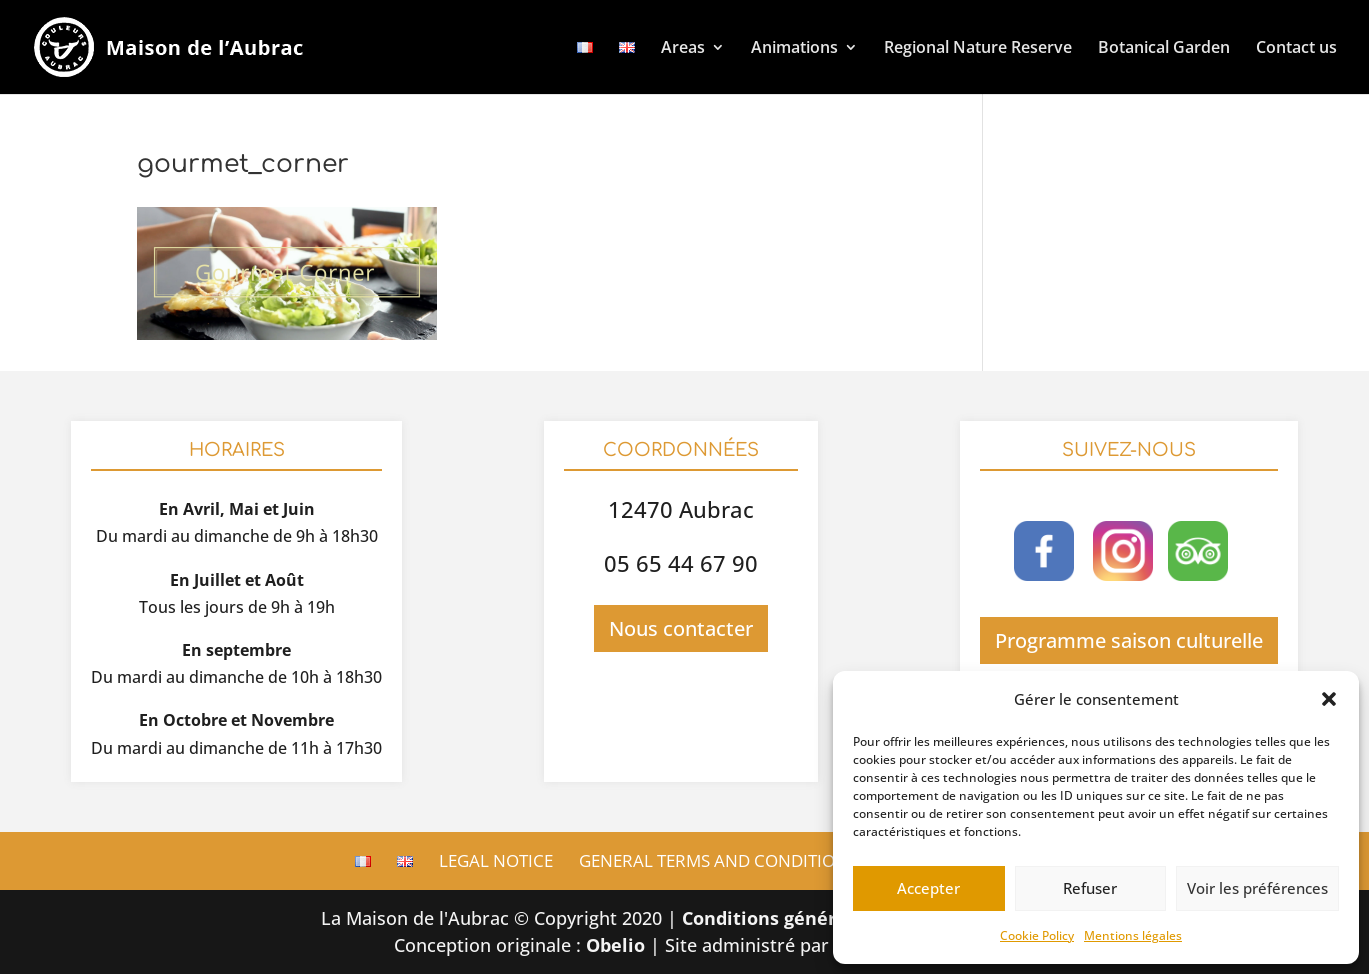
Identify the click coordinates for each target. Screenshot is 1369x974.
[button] (1329, 699)
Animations (794, 47)
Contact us (1296, 47)
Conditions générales (777, 918)
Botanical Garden (1164, 47)
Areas (683, 47)
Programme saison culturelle (1129, 640)
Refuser (1090, 888)
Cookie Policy (1037, 935)
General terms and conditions (718, 860)
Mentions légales (1133, 935)
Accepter (928, 888)
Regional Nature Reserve (978, 47)
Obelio (615, 945)
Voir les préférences (1257, 888)
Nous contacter (681, 628)
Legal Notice (496, 860)
